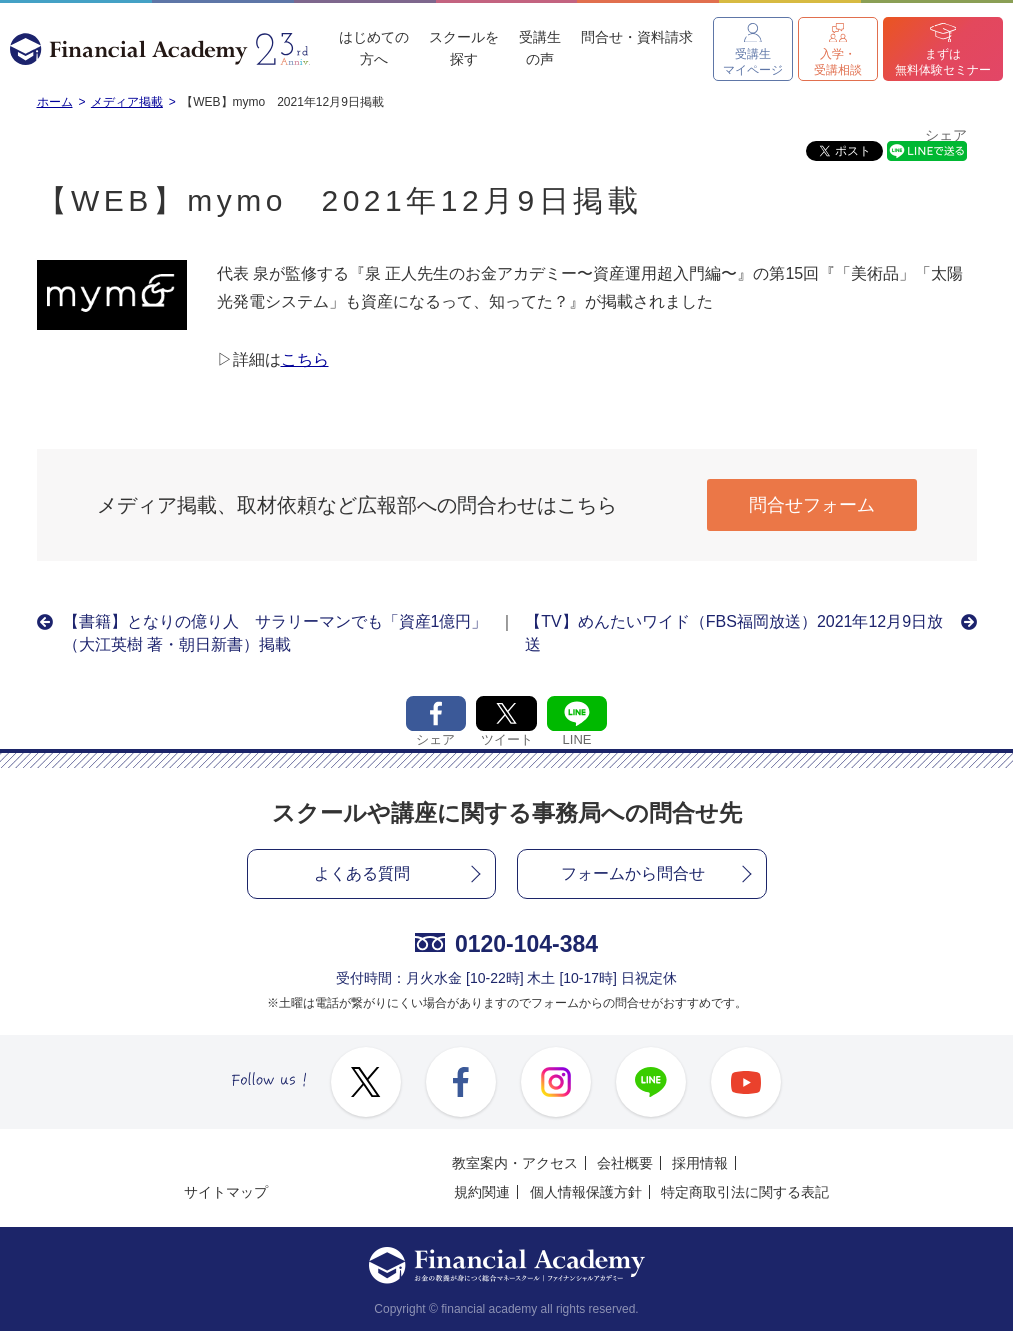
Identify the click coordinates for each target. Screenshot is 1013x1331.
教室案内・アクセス (515, 1163)
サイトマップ (226, 1192)
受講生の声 (540, 48)
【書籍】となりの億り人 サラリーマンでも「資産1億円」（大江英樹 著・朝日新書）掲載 (275, 632)
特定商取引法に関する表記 (745, 1192)
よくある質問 (362, 873)
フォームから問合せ (633, 873)
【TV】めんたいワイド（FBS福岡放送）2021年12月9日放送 (734, 632)
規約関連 (482, 1192)
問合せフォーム (812, 505)
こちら (305, 359)
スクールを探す (464, 48)
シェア (946, 135)
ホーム (55, 102)
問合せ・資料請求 (637, 37)
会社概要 (625, 1163)
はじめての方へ (374, 48)
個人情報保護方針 (586, 1192)
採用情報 (700, 1163)
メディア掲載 (127, 102)
